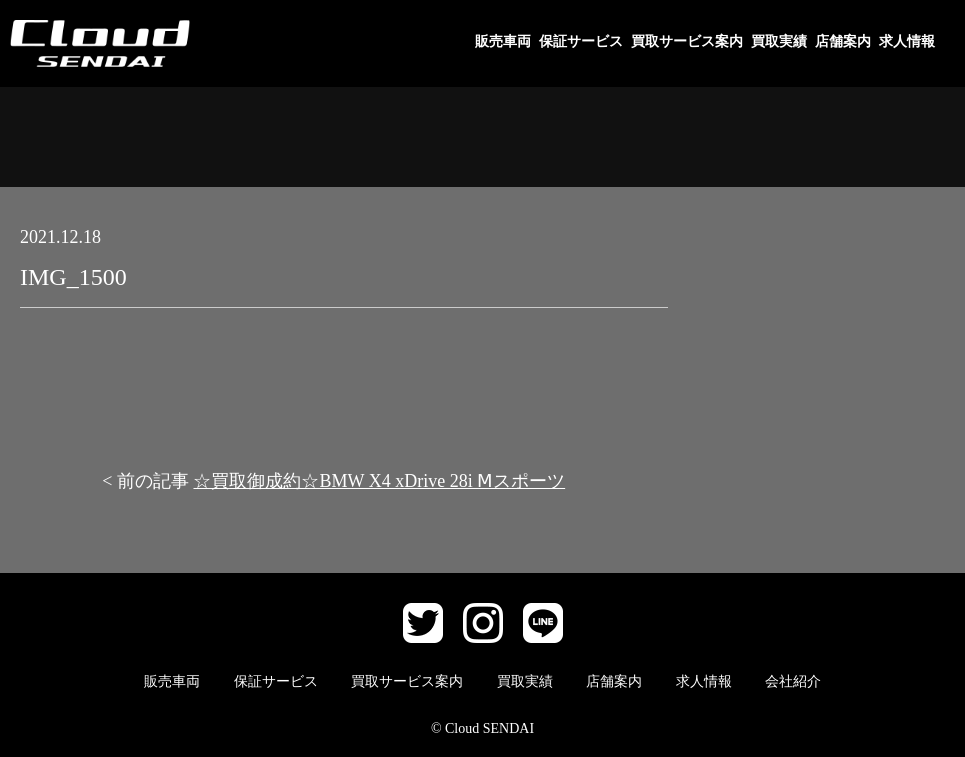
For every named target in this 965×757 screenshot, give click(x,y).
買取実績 (779, 41)
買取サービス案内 (687, 41)
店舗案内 (843, 41)
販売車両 (503, 41)
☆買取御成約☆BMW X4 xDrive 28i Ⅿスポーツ (379, 481)
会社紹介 (793, 681)
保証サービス (581, 41)
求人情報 (907, 41)
